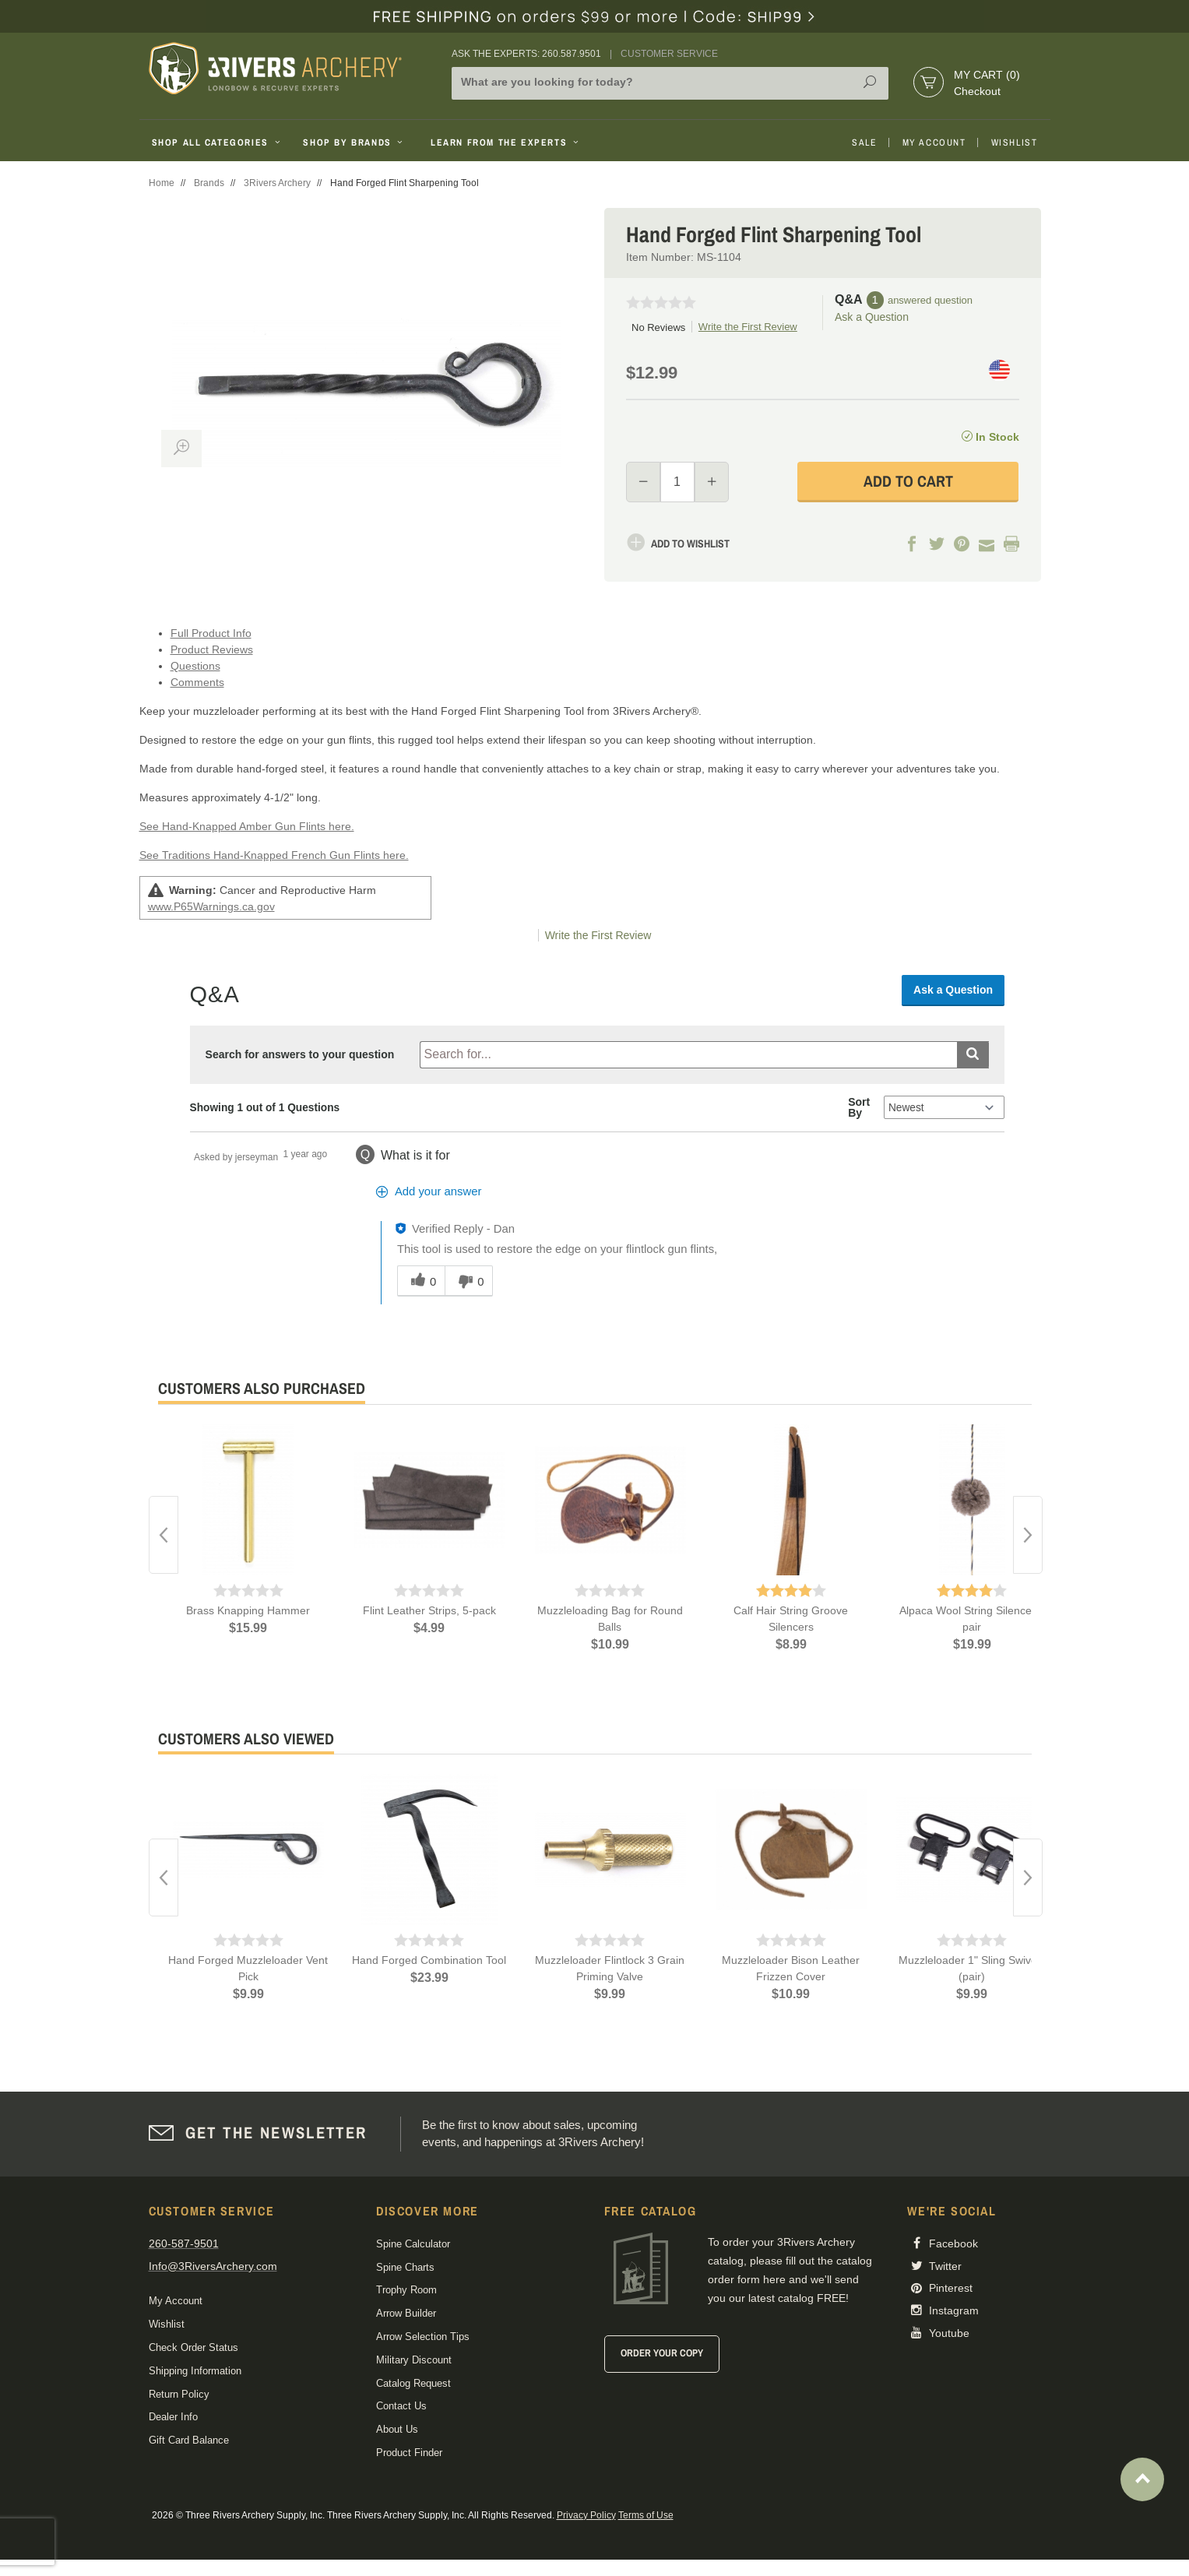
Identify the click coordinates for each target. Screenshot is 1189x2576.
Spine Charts (405, 2267)
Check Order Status (193, 2347)
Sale (864, 142)
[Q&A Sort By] (944, 1107)
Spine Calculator (413, 2244)
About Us (397, 2429)
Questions (195, 666)
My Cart (987, 75)
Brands (209, 183)
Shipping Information (195, 2371)
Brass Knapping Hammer (248, 1610)
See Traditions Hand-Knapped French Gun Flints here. (274, 855)
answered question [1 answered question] (930, 300)
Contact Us (401, 2406)
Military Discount (414, 2360)
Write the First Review (747, 327)
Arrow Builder (406, 2313)
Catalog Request (413, 2383)
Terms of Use (646, 2515)
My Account (934, 142)
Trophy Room (406, 2290)
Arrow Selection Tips (423, 2336)
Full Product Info (211, 633)
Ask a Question (872, 317)
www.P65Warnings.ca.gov (211, 906)
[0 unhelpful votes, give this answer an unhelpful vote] (469, 1281)
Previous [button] (163, 1535)
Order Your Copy (662, 2353)
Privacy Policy (586, 2515)
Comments (197, 682)
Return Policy (179, 2394)
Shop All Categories (217, 142)
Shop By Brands (354, 142)
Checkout (977, 91)
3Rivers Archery (277, 183)
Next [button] (1028, 1535)
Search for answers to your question (300, 1054)
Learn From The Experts (506, 142)
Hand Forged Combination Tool (429, 1960)
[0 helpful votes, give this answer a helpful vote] (421, 1281)
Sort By (859, 1107)
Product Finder (409, 2452)
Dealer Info (173, 2417)
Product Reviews (212, 649)
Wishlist (1014, 142)
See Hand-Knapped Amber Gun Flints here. (246, 826)
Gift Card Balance (189, 2440)
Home (161, 183)
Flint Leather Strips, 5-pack (429, 1610)
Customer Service (669, 53)
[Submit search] (973, 1054)
